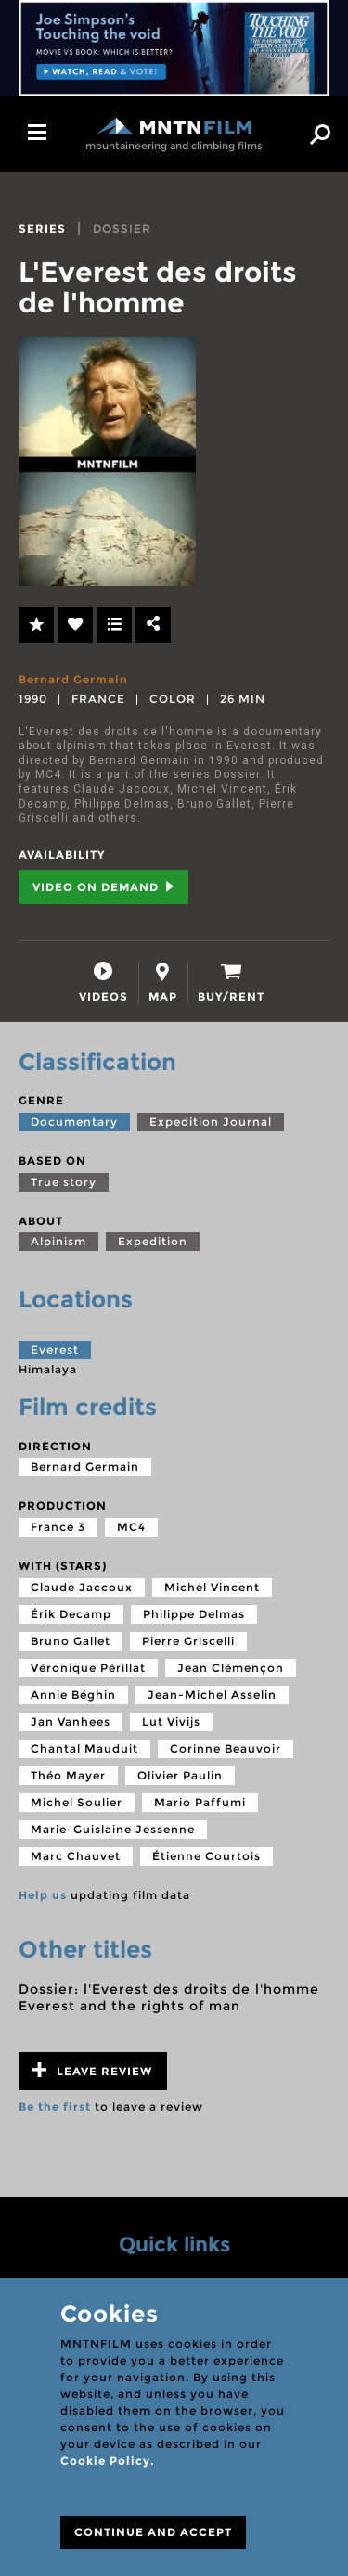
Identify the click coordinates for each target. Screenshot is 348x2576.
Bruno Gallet (70, 1641)
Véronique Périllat (88, 1668)
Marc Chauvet (76, 1856)
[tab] (103, 982)
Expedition (152, 1241)
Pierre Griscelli (188, 1641)
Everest (55, 1350)
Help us (43, 1895)
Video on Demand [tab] (103, 887)
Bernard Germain (73, 679)
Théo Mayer (68, 1775)
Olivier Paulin (180, 1775)
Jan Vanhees (70, 1721)
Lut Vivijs (171, 1721)
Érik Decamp (71, 1614)
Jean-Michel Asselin (212, 1695)
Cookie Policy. (107, 2461)
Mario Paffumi (200, 1802)
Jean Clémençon (230, 1668)
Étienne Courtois (206, 1856)
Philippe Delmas (194, 1614)
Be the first (55, 2106)
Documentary (74, 1122)
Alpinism (58, 1241)
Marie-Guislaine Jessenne (113, 1829)
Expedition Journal (210, 1122)
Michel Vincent (212, 1587)
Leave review (92, 2070)
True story (64, 1182)
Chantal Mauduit (84, 1748)
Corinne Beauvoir (225, 1748)
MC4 (131, 1527)
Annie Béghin (73, 1695)
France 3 (58, 1527)
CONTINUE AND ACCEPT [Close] (153, 2532)
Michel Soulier (76, 1802)
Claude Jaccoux (82, 1587)
